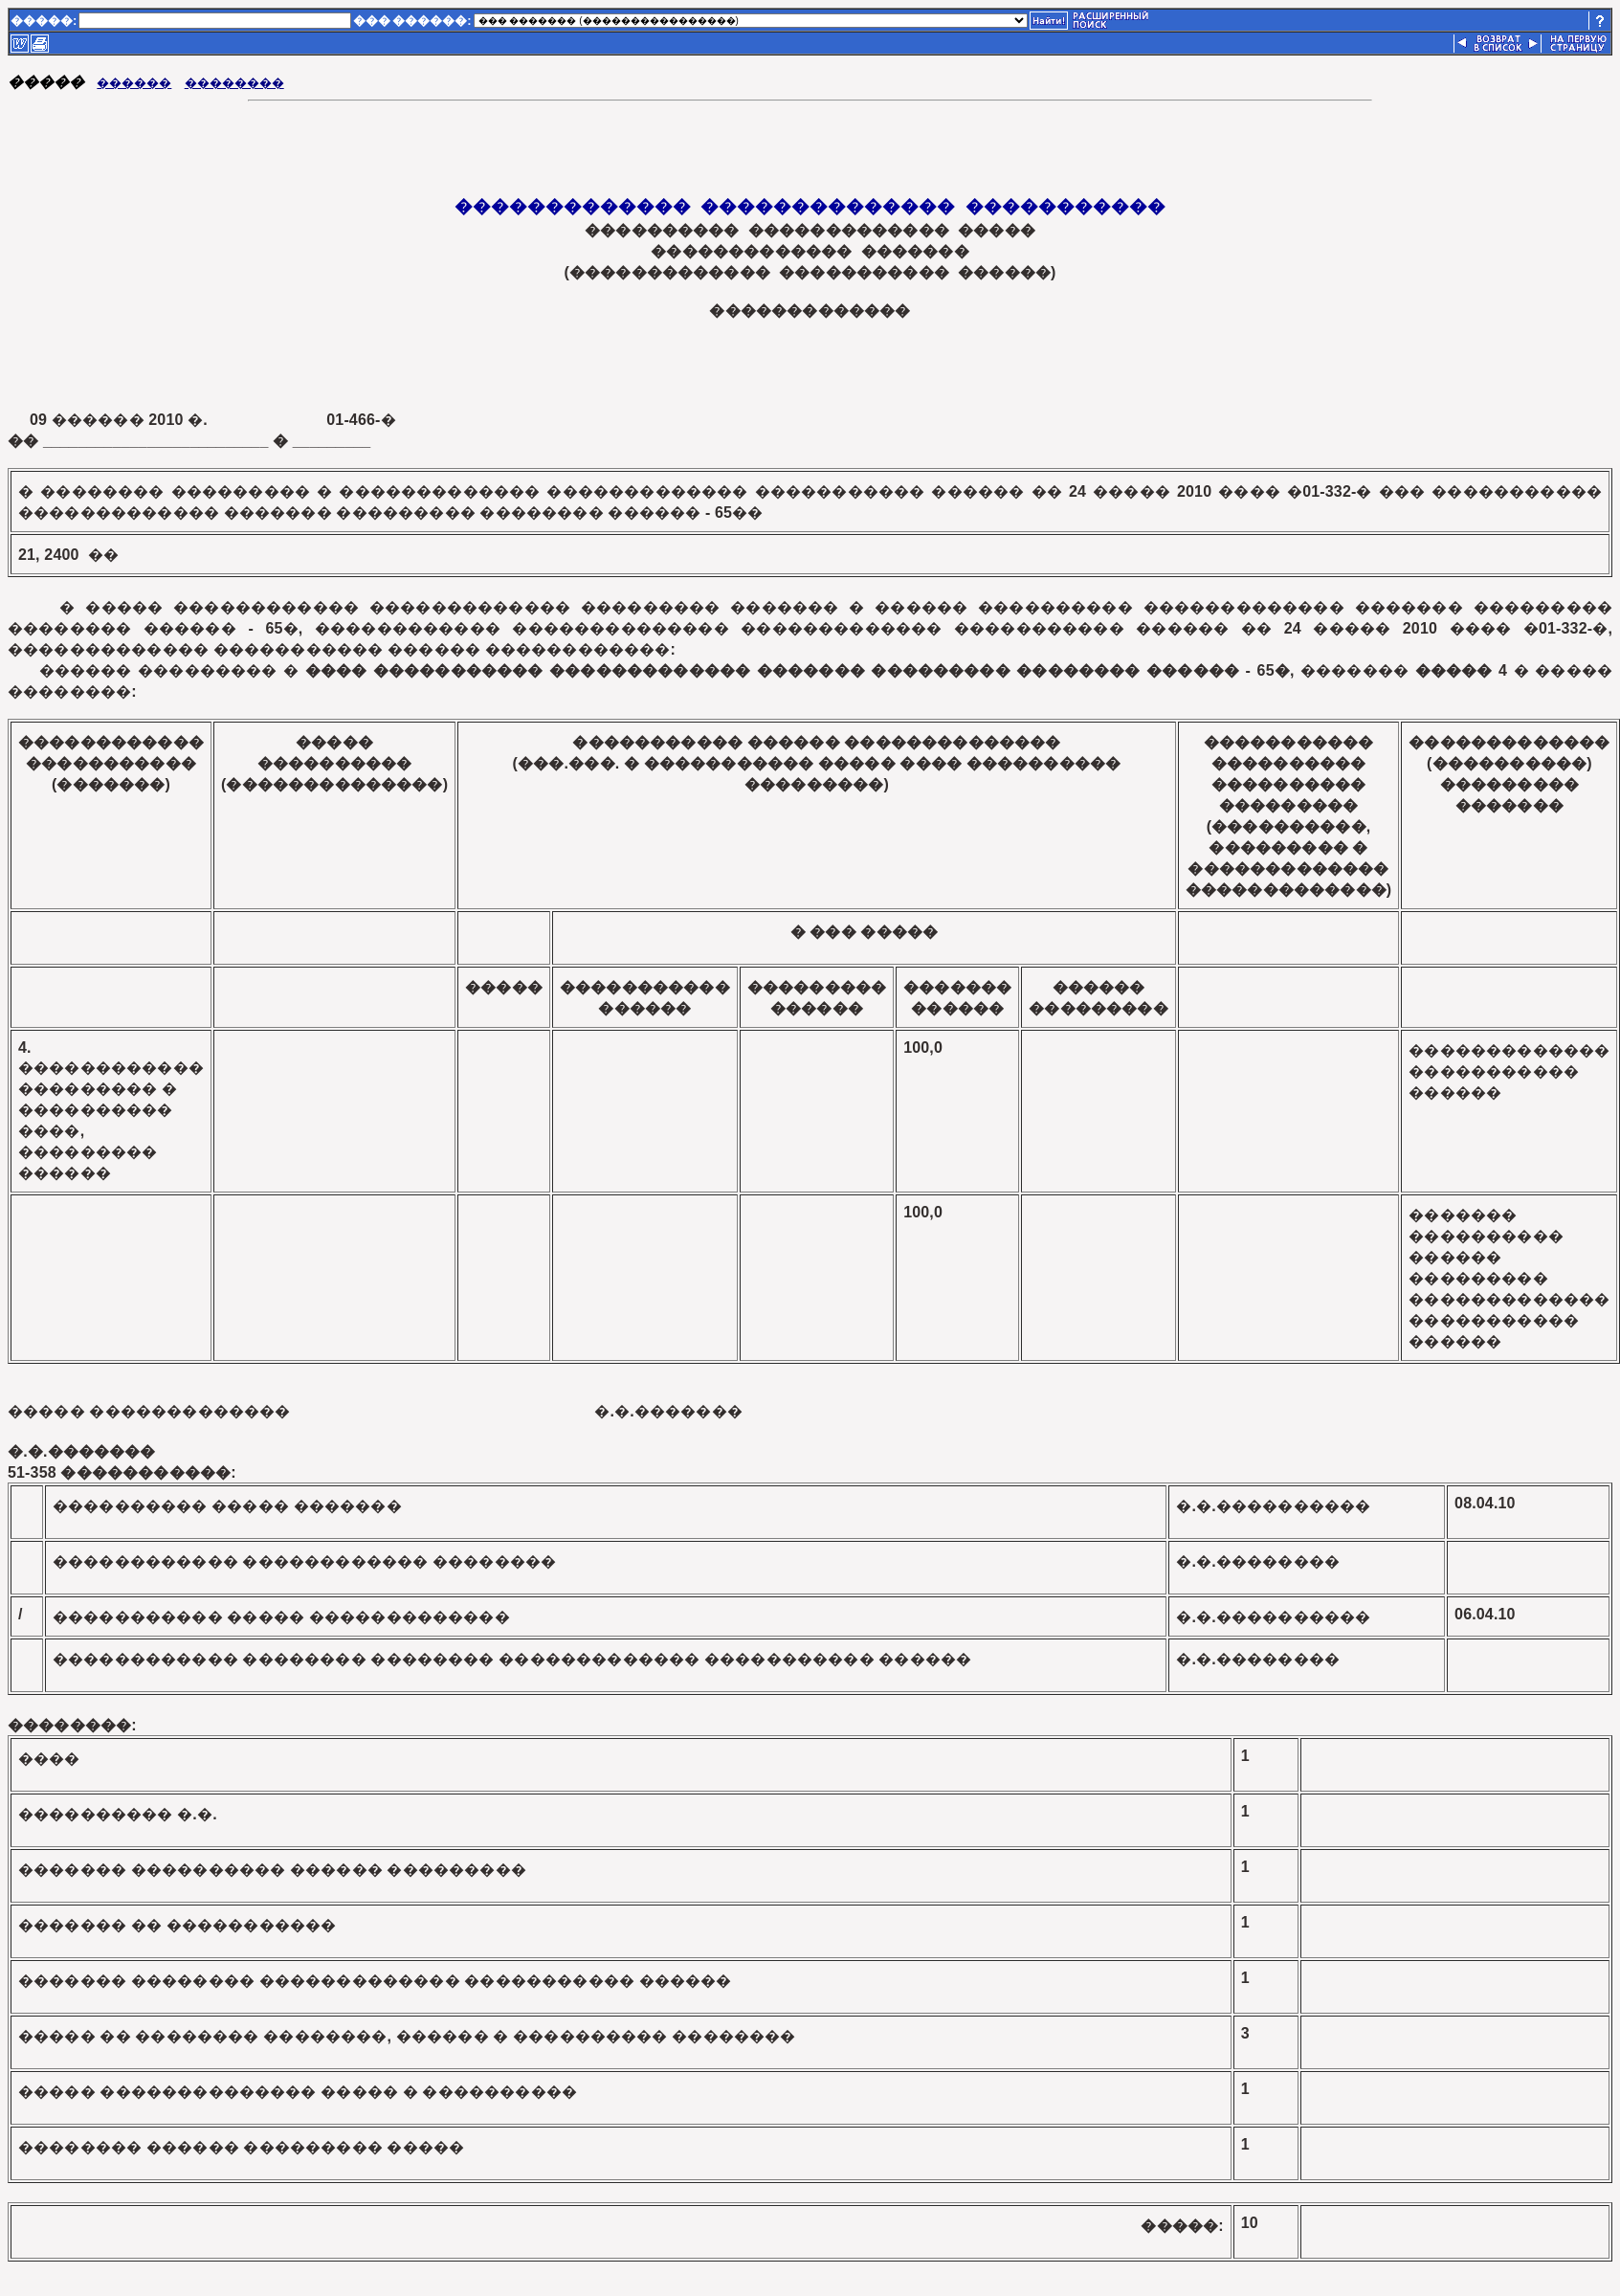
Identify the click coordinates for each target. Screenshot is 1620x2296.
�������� (234, 83)
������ (134, 83)
